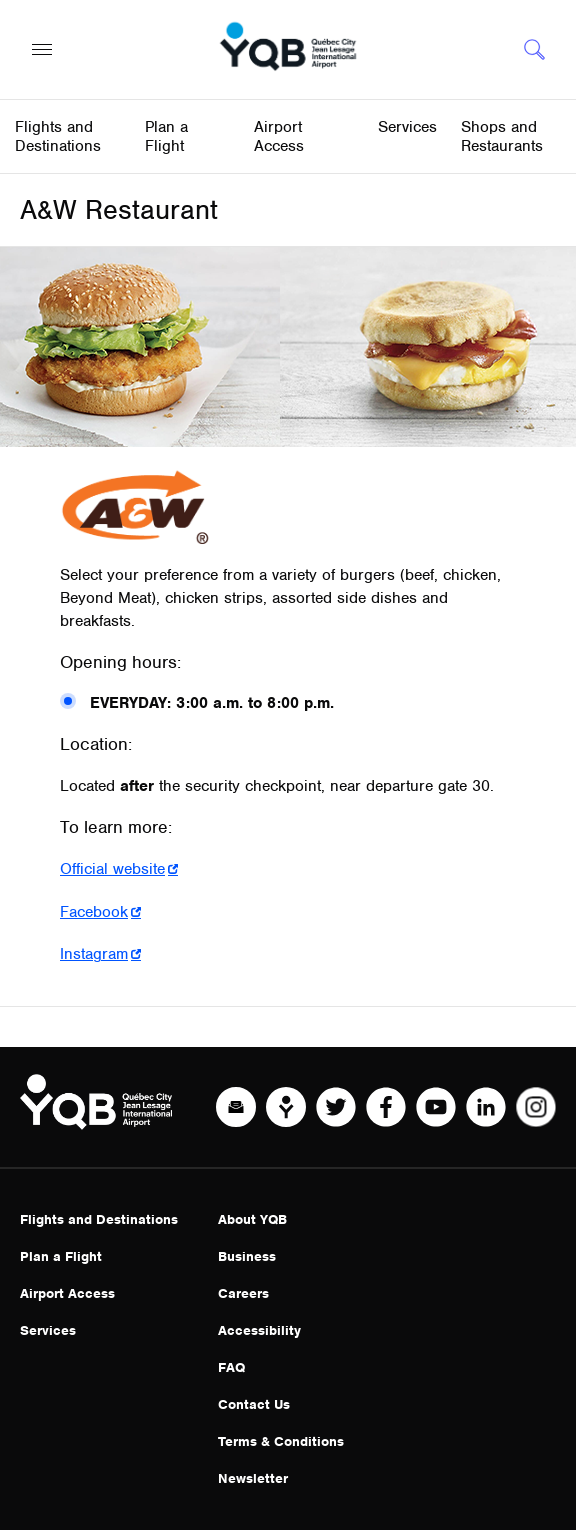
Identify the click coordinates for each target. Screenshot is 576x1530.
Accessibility (259, 1330)
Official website (112, 869)
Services (48, 1330)
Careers (243, 1293)
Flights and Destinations (99, 1219)
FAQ (231, 1367)
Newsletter (253, 1478)
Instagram (94, 954)
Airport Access (67, 1293)
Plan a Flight (61, 1256)
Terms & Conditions (281, 1441)
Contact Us (254, 1404)
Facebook (94, 912)
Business (247, 1256)
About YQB (252, 1219)
